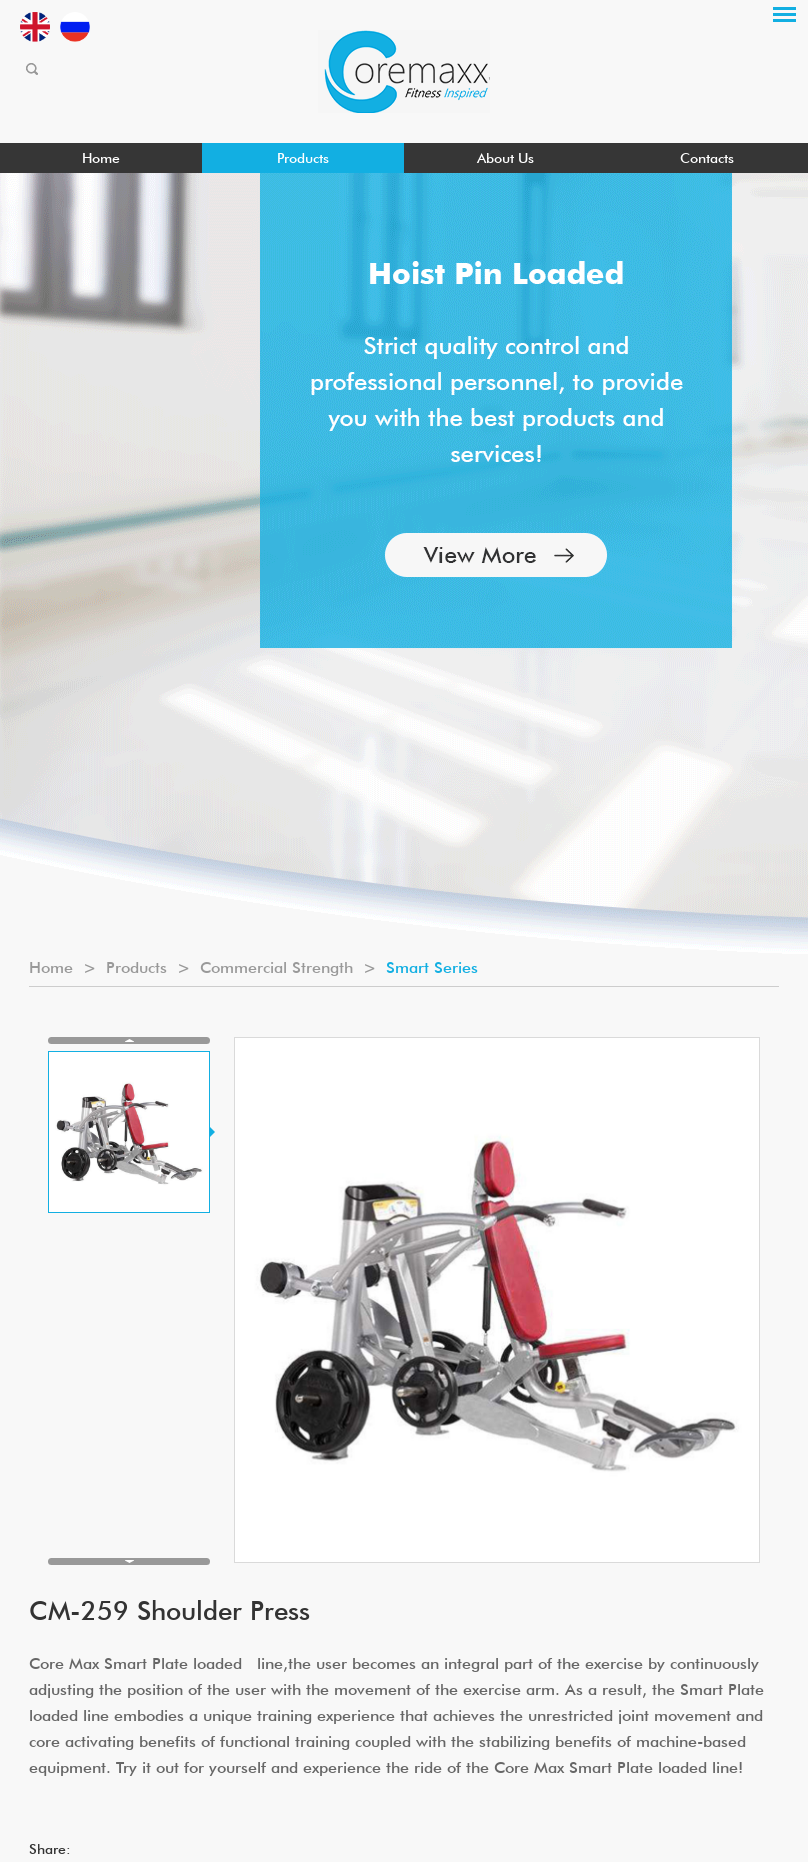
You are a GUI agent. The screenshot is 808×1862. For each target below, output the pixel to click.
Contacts (707, 158)
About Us (505, 158)
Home (101, 158)
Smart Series (432, 967)
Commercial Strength (276, 967)
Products (303, 158)
